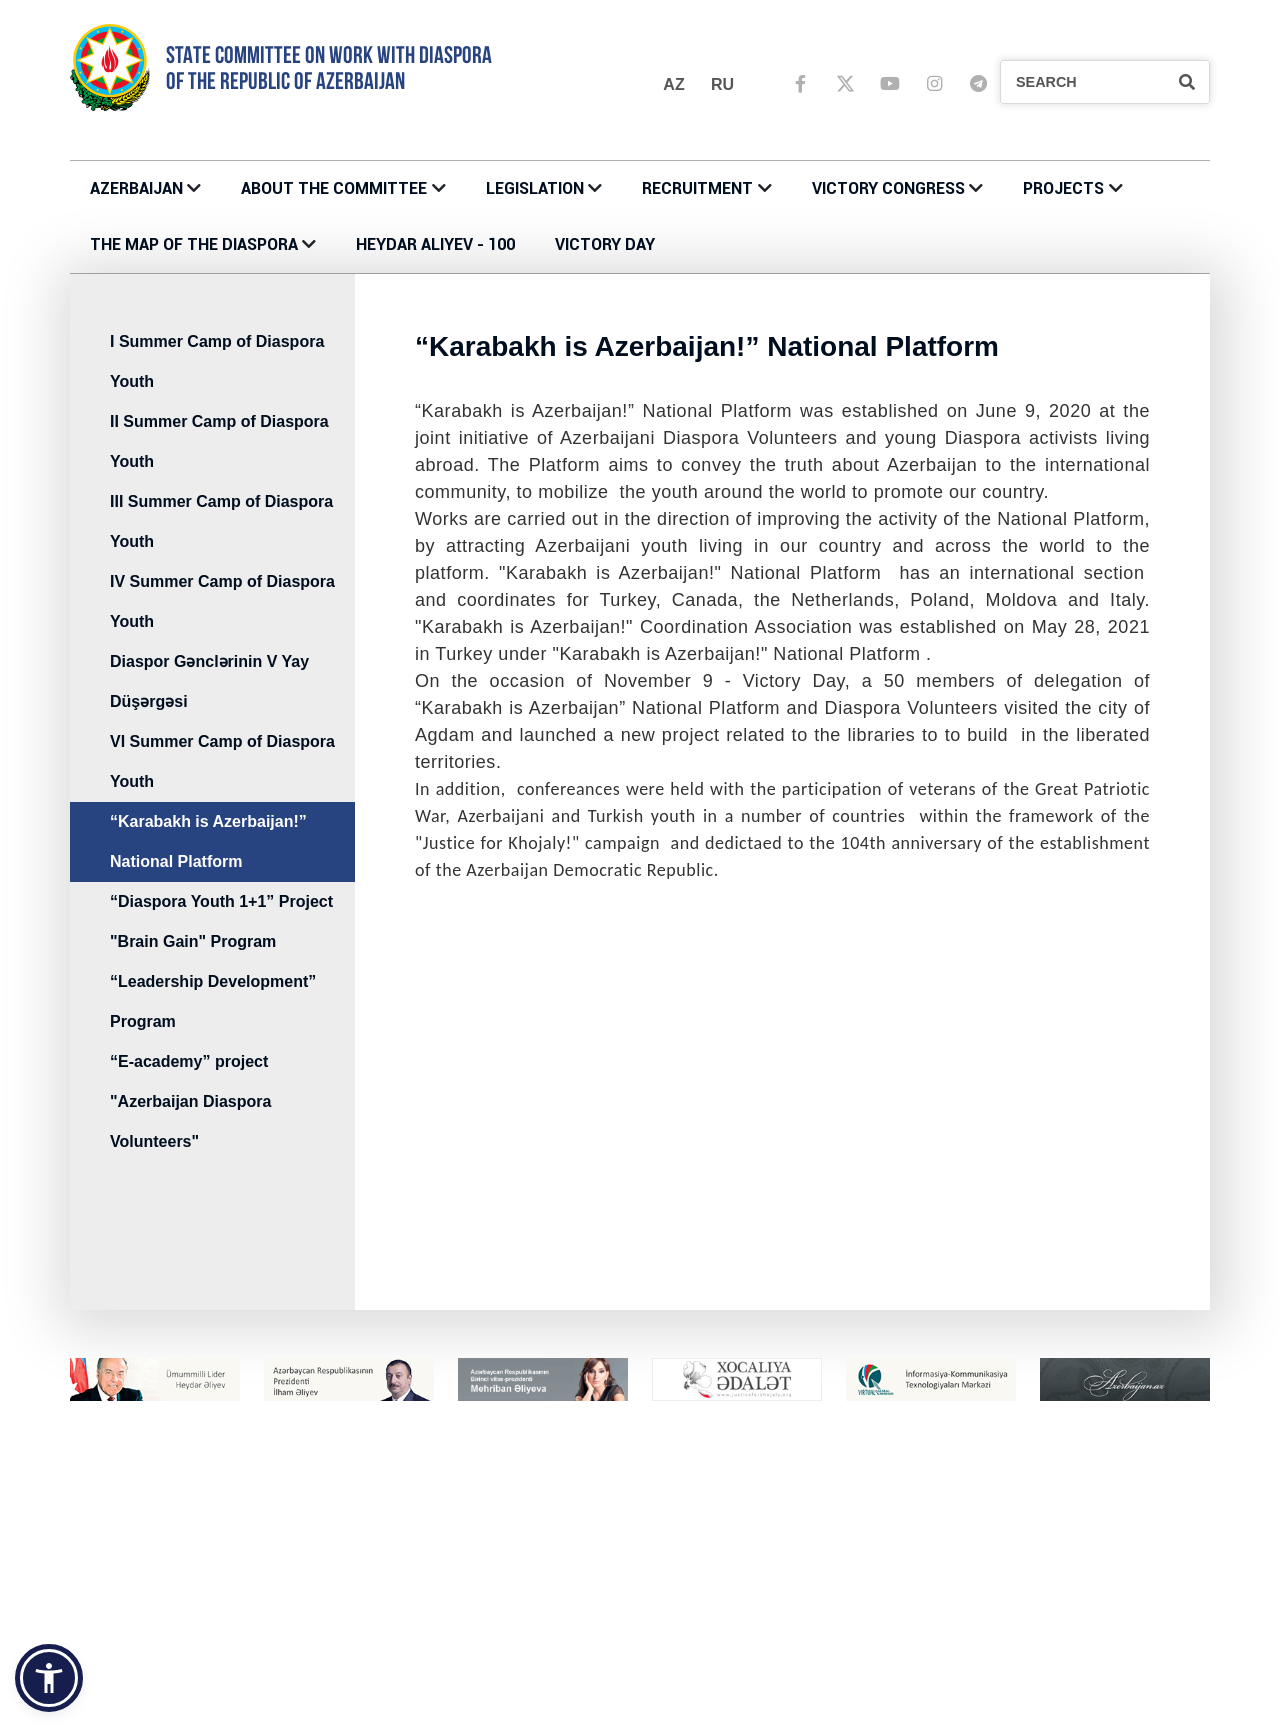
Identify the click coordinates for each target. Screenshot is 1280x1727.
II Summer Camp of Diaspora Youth (219, 441)
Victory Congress (888, 188)
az (673, 84)
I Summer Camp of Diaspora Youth (217, 361)
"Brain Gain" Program (193, 941)
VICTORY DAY (605, 244)
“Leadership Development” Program (213, 1001)
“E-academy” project (189, 1061)
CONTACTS (404, 1589)
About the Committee (334, 188)
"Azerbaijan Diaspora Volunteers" (190, 1121)
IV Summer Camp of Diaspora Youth (222, 601)
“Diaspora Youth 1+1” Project (221, 901)
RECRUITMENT (697, 188)
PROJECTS (1063, 188)
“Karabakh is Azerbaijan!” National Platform (208, 841)
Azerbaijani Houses (715, 1697)
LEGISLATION (535, 188)
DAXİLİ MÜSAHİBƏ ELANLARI (1031, 1631)
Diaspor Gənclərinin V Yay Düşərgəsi (209, 681)
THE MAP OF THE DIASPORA (194, 244)
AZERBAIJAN (136, 188)
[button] (49, 1678)
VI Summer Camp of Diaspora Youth (222, 761)
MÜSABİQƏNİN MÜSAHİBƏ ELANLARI (1058, 1589)
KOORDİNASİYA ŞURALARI (737, 1718)
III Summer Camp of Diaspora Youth (221, 521)
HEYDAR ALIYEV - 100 (435, 244)
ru (722, 84)
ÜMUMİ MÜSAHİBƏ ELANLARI (1033, 1610)
